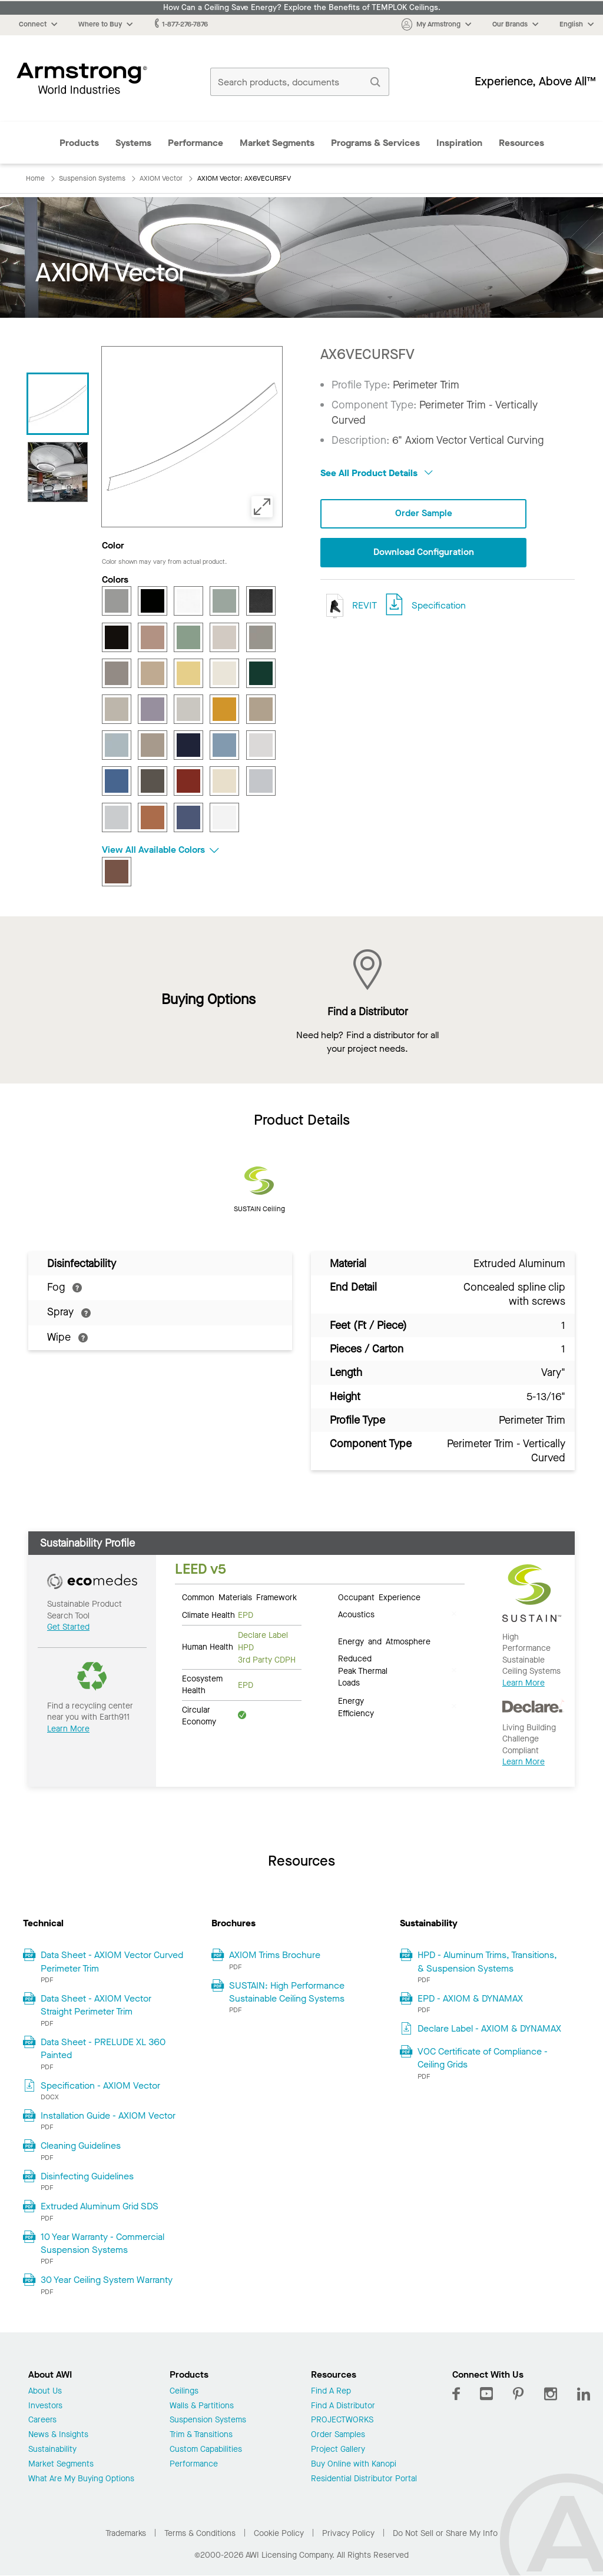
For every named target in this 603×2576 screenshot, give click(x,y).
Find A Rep (331, 2391)
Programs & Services (375, 143)
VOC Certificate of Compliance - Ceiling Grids (483, 2057)
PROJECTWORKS (342, 2420)
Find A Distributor (343, 2406)
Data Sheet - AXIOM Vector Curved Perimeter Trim (112, 1961)
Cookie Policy (279, 2533)
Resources (521, 143)
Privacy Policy (348, 2533)
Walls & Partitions (202, 2406)
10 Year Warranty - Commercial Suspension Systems (102, 2243)
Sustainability (52, 2450)
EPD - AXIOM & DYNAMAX (470, 1998)
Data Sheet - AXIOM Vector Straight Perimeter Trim (96, 2004)
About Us (45, 2391)
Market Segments (277, 143)
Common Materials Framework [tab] (239, 1597)
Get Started (68, 1627)
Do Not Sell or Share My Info (445, 2533)
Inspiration (459, 143)
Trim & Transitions (201, 2435)
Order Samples (338, 2435)
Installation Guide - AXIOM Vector (108, 2115)
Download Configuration (423, 553)
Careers (42, 2420)
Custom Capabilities (206, 2450)
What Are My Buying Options (81, 2479)
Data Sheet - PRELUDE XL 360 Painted (103, 2048)
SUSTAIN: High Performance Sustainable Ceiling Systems (286, 1992)
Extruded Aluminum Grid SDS (99, 2206)
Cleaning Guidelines (81, 2145)
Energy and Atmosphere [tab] (384, 1641)
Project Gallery (338, 2450)
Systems (133, 143)
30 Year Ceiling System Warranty (107, 2279)
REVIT (348, 606)
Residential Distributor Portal (364, 2479)
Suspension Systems (208, 2420)
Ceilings (184, 2391)
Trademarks (125, 2533)
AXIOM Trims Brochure (274, 1955)
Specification (439, 605)
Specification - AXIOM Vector (100, 2085)
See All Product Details (376, 473)
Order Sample (423, 513)
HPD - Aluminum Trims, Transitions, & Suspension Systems (487, 1961)
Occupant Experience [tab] (379, 1597)
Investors (45, 2406)
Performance (195, 143)
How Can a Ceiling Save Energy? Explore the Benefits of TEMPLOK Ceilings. (301, 7)
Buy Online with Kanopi (353, 2464)
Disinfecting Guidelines (87, 2176)
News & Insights (58, 2435)
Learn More (68, 1728)
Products (79, 143)
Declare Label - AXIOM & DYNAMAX (489, 2028)
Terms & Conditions (200, 2533)
